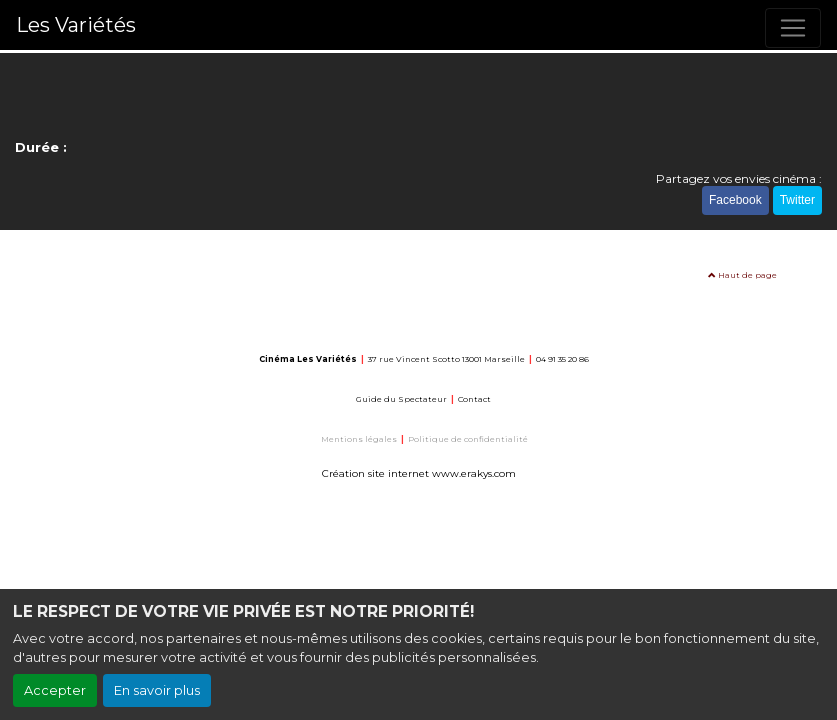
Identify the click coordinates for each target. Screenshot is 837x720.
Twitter (797, 200)
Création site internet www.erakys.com (419, 473)
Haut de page (742, 275)
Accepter (55, 690)
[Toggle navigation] (793, 28)
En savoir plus (157, 690)
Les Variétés (76, 25)
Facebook (735, 200)
